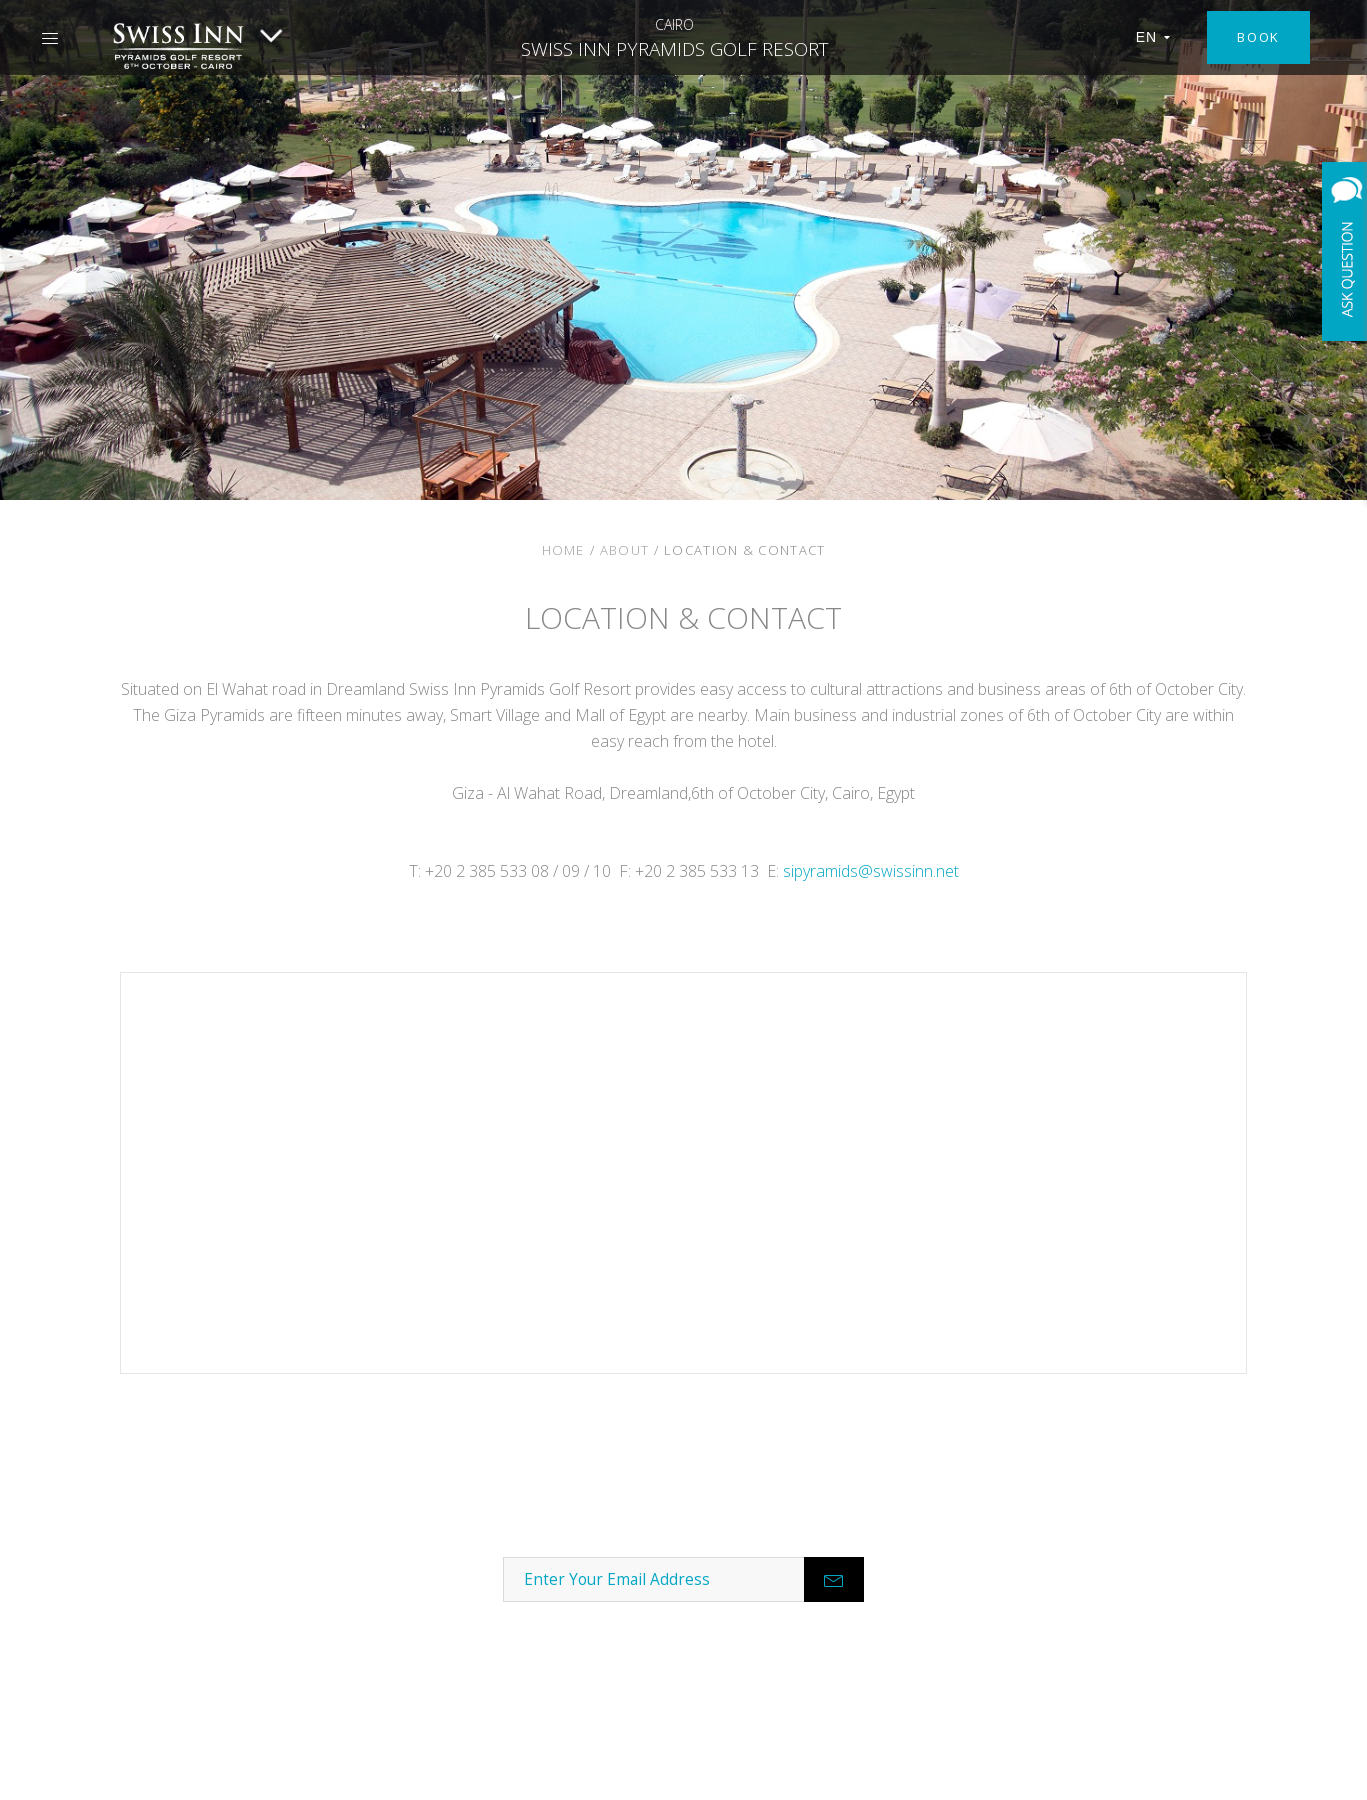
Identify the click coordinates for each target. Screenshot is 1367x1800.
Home (563, 550)
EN (1153, 37)
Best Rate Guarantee (228, 1674)
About (625, 550)
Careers (227, 1595)
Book (1258, 37)
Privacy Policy (1223, 1770)
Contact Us (228, 1556)
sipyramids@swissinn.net (871, 871)
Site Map (1319, 1770)
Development (228, 1635)
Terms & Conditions (1085, 1770)
